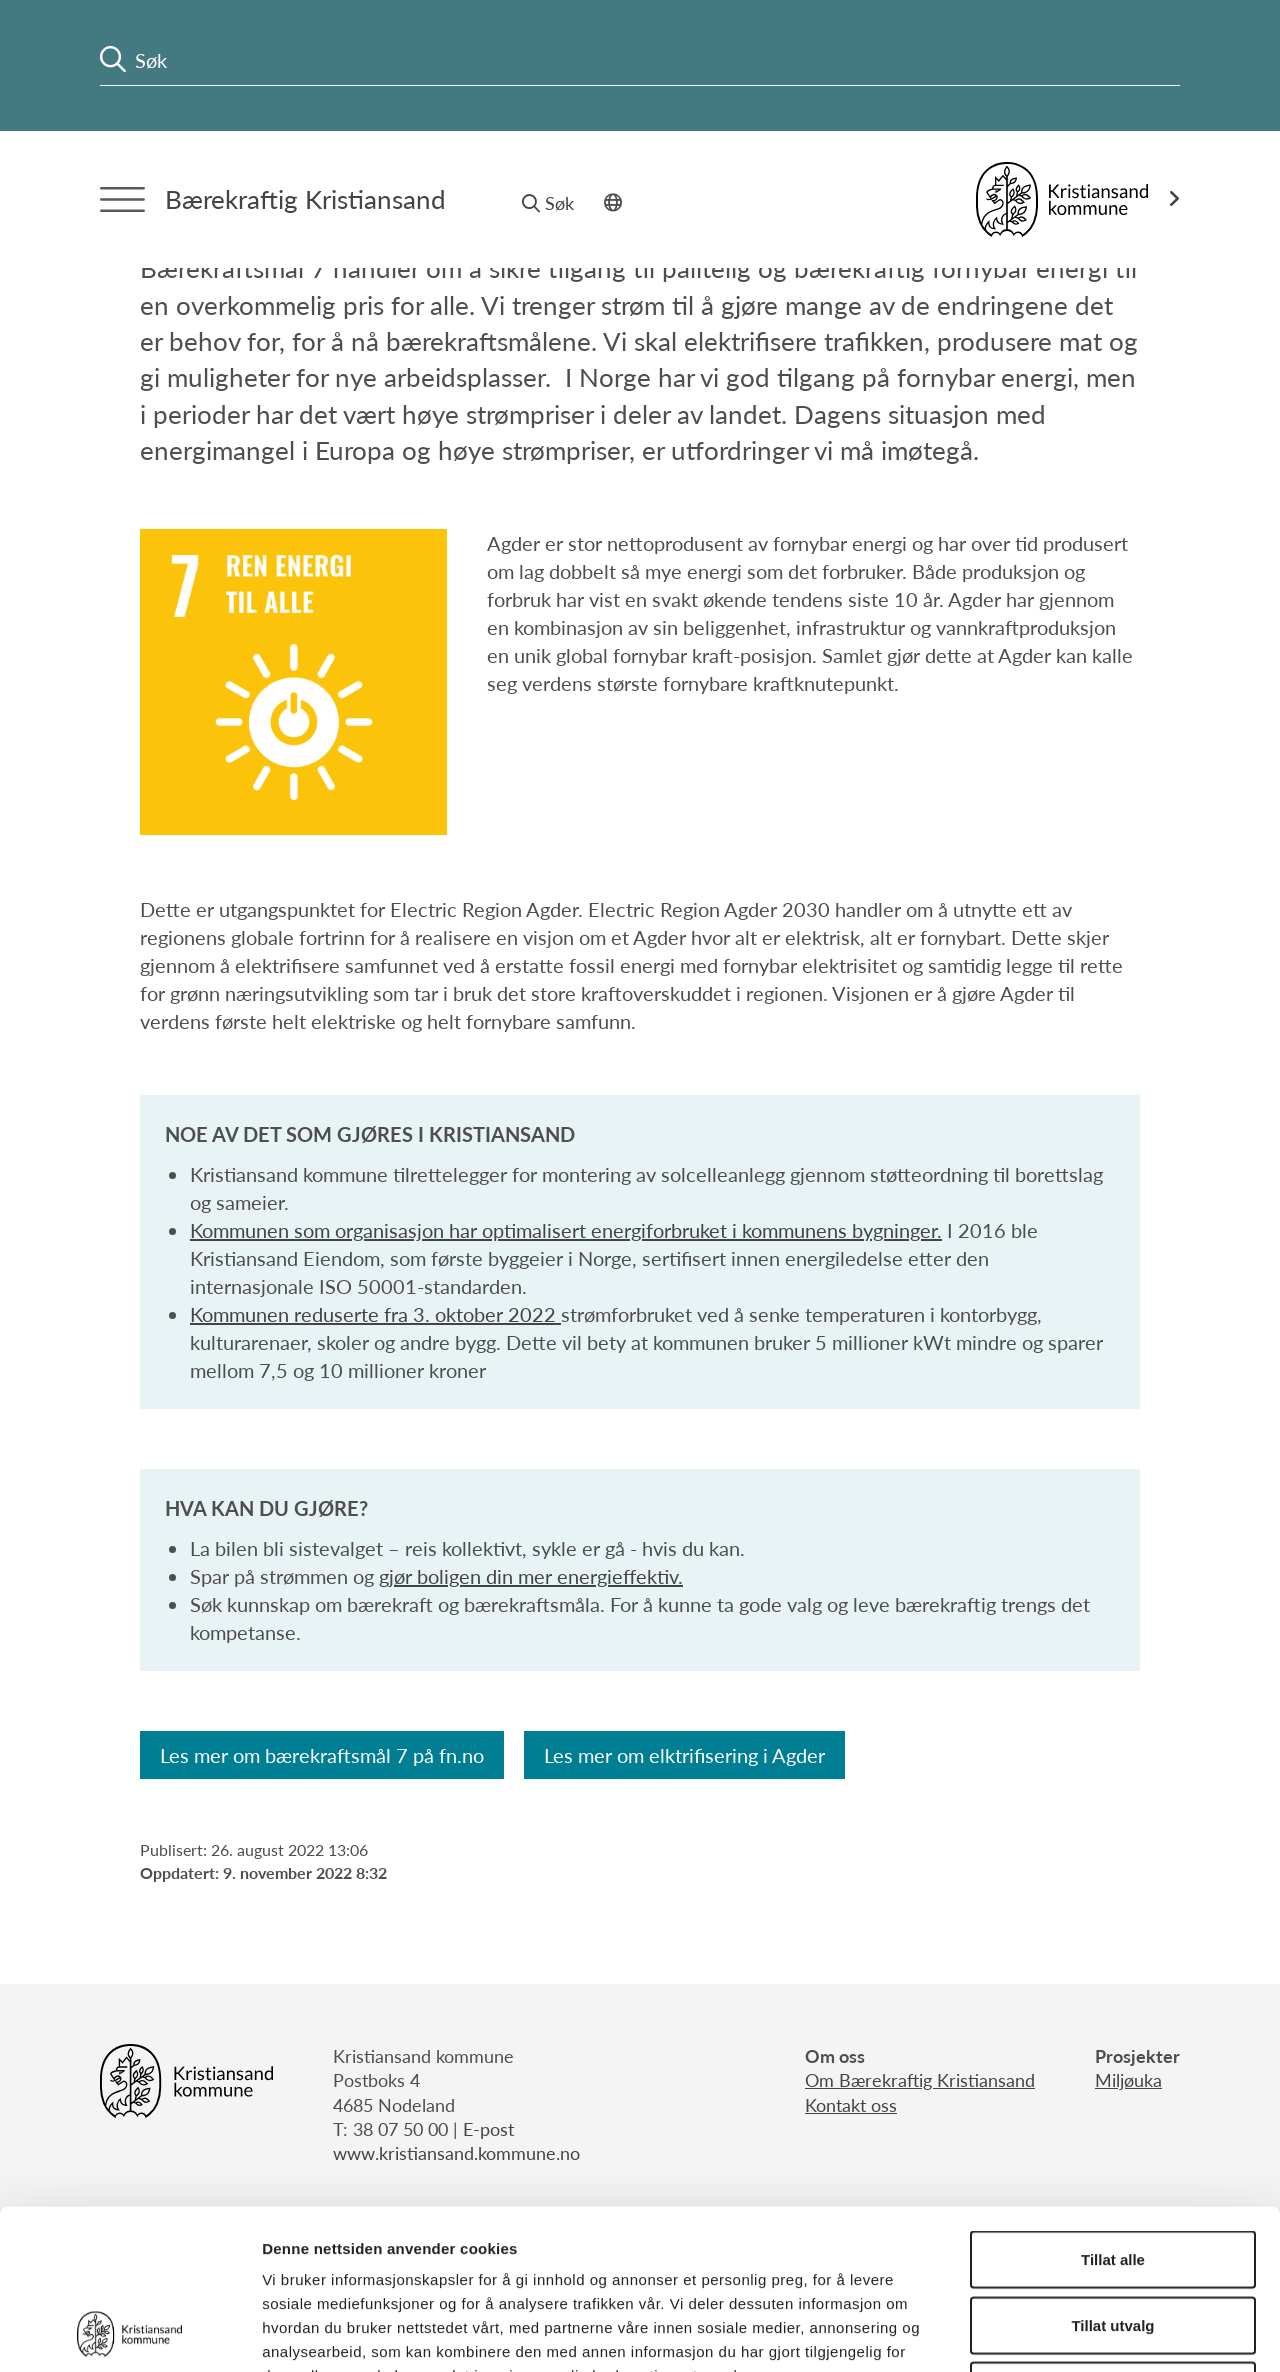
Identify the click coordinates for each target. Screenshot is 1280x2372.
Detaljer (1065, 2332)
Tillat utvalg (1112, 2175)
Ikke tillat (1113, 2240)
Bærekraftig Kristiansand (305, 198)
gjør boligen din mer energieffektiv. (531, 1576)
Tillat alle (1113, 2109)
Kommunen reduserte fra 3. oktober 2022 (375, 1314)
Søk (548, 202)
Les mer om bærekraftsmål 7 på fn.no (322, 1755)
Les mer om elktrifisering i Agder (684, 1755)
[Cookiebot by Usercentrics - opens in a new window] (129, 2333)
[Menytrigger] (122, 199)
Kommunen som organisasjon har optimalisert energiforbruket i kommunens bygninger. (566, 1230)
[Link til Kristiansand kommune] (1078, 199)
